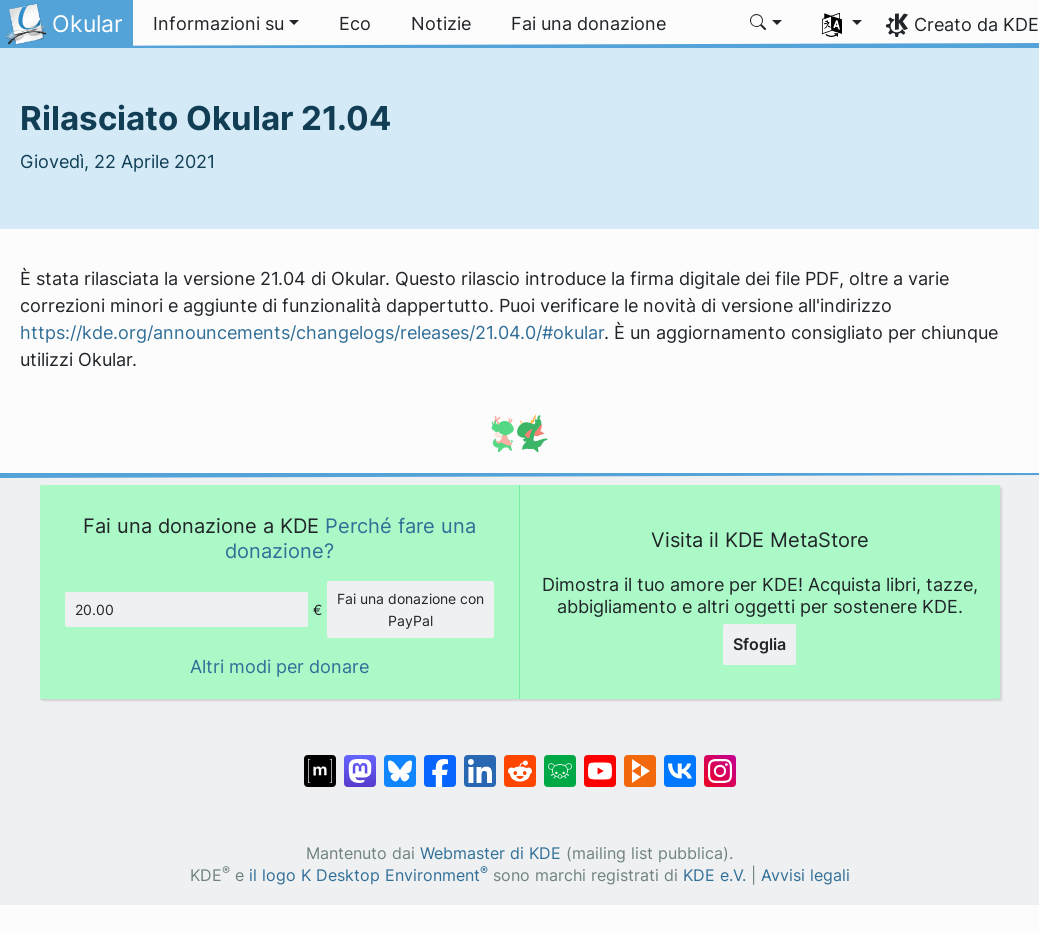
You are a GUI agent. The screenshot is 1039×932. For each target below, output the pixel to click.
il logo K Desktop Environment (368, 875)
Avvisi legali (805, 875)
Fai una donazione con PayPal (410, 609)
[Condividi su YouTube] (600, 761)
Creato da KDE (976, 24)
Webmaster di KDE (490, 853)
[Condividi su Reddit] (520, 761)
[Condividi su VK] (680, 761)
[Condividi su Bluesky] (400, 761)
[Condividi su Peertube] (640, 761)
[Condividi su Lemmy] (560, 761)
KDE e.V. (714, 875)
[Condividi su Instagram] (720, 761)
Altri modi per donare (279, 666)
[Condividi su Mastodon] (360, 761)
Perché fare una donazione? (350, 537)
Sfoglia (759, 644)
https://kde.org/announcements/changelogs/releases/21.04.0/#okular (312, 332)
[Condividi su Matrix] (320, 761)
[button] (226, 24)
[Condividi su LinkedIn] (480, 761)
